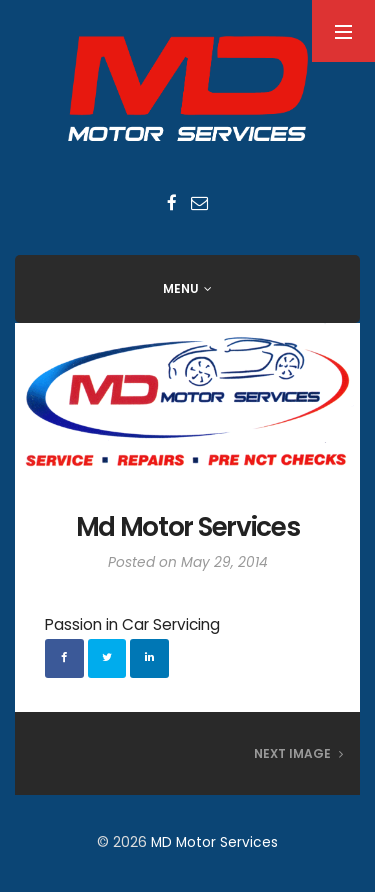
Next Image (298, 753)
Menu (181, 288)
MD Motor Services (214, 842)
